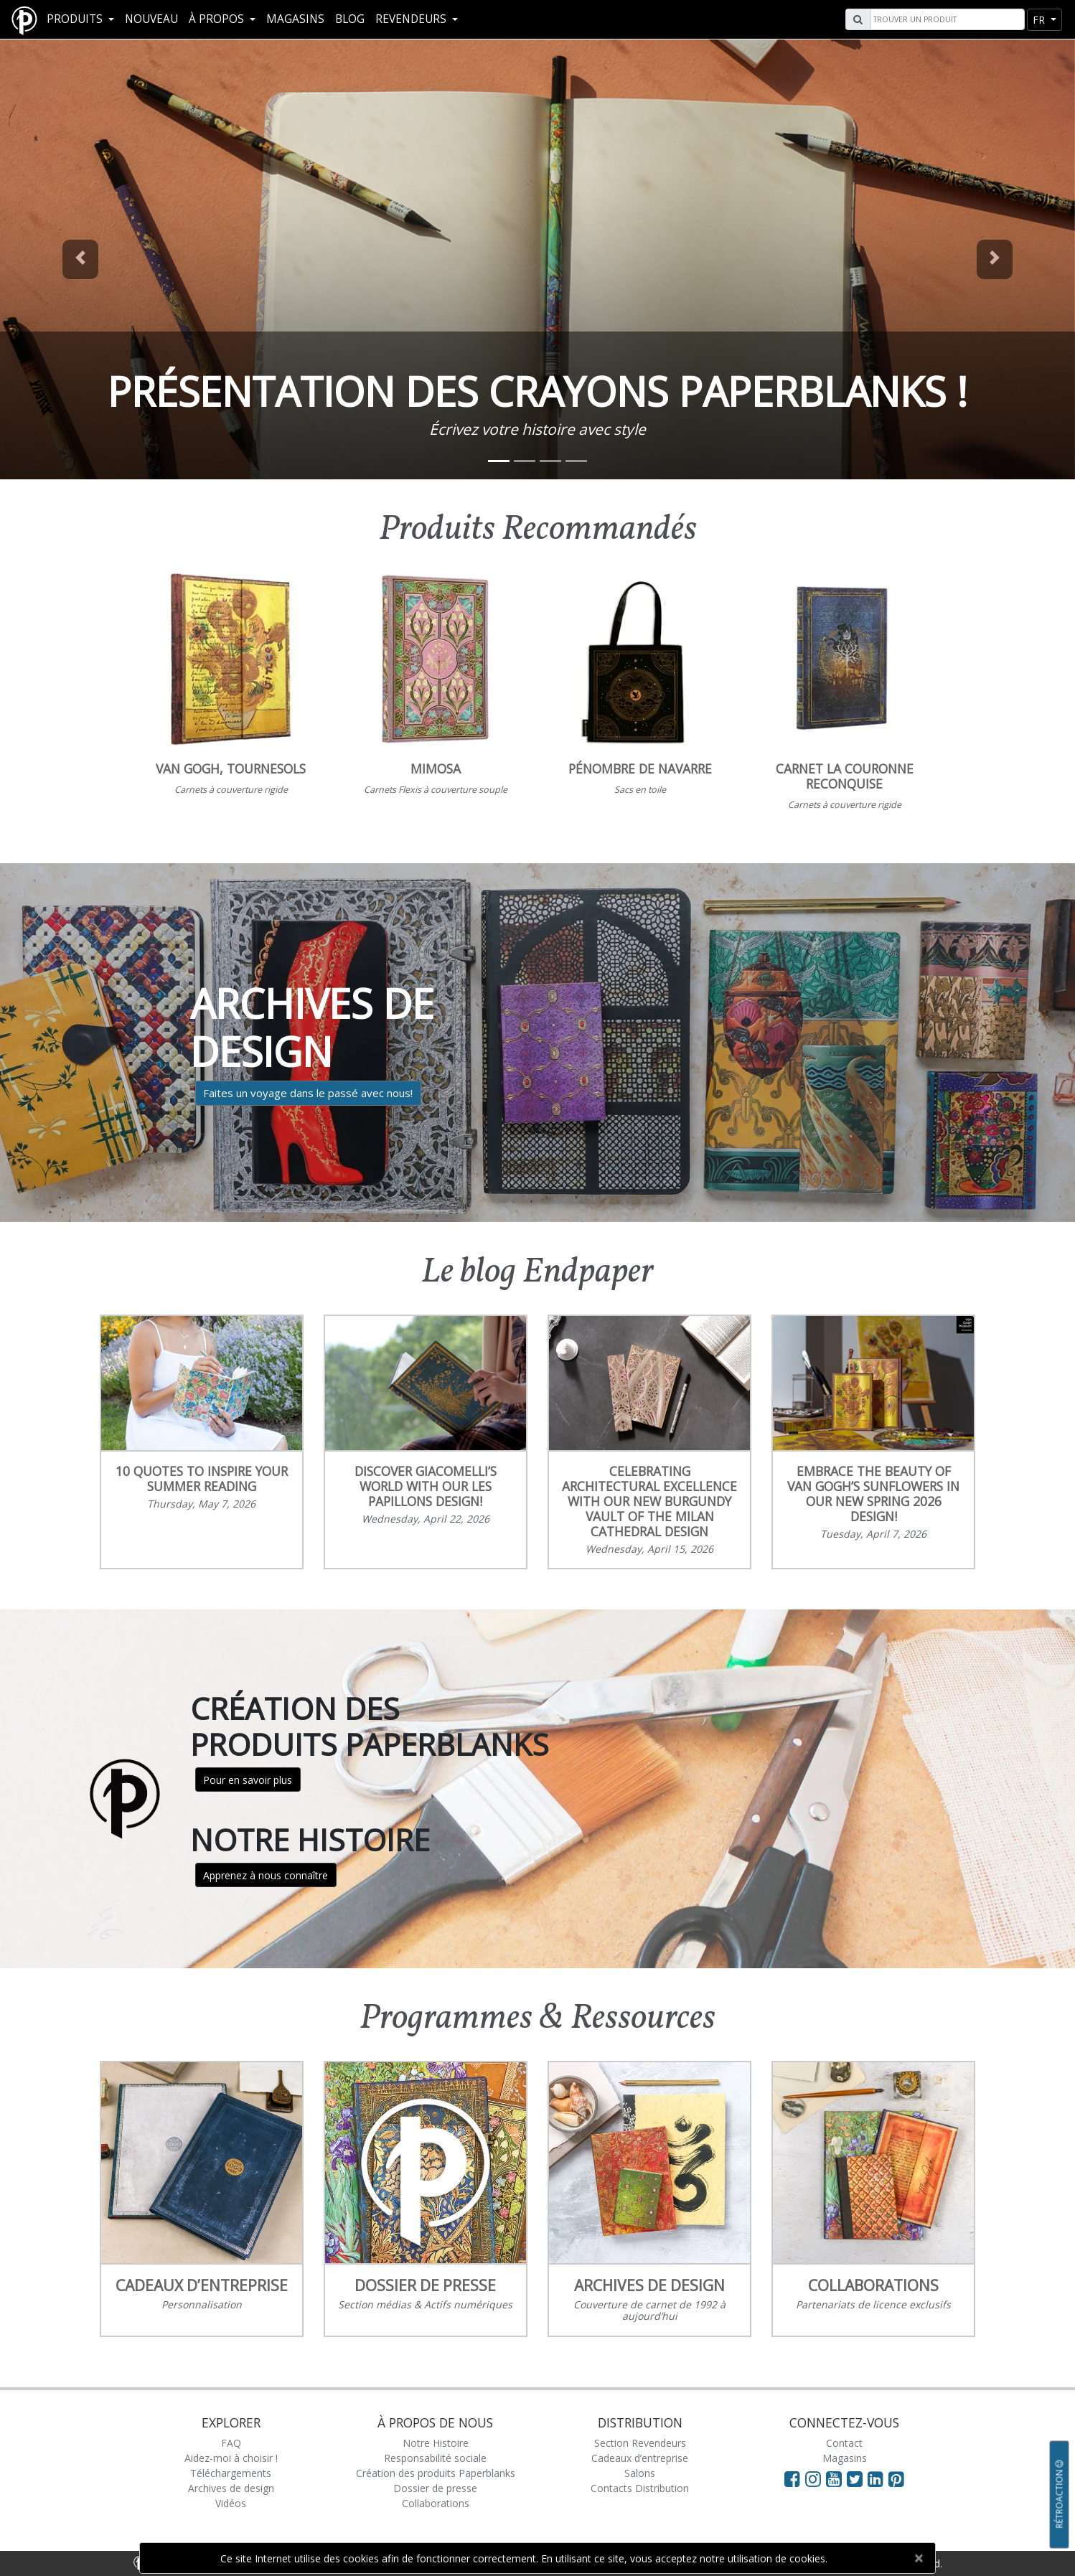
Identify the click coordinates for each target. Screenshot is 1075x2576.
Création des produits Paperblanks (435, 2473)
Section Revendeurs (640, 2443)
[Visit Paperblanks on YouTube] (836, 2478)
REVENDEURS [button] (412, 19)
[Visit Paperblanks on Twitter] (857, 2478)
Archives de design (231, 2488)
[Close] (918, 2558)
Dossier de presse (435, 2488)
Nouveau (151, 19)
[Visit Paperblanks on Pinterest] (896, 2478)
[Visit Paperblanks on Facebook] (792, 2478)
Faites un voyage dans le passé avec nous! (308, 1093)
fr (1040, 20)
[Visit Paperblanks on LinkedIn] (878, 2478)
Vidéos (230, 2503)
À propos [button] (218, 19)
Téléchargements (230, 2473)
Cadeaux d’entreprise (639, 2458)
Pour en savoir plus (247, 1780)
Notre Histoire (436, 2443)
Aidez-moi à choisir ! (231, 2458)
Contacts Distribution (640, 2488)
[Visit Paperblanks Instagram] (813, 2478)
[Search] (946, 19)
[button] (80, 259)
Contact (844, 2443)
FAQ (231, 2443)
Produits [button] (76, 19)
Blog (350, 19)
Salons (639, 2473)
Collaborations (435, 2503)
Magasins (295, 19)
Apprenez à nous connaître (265, 1875)
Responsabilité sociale (435, 2458)
